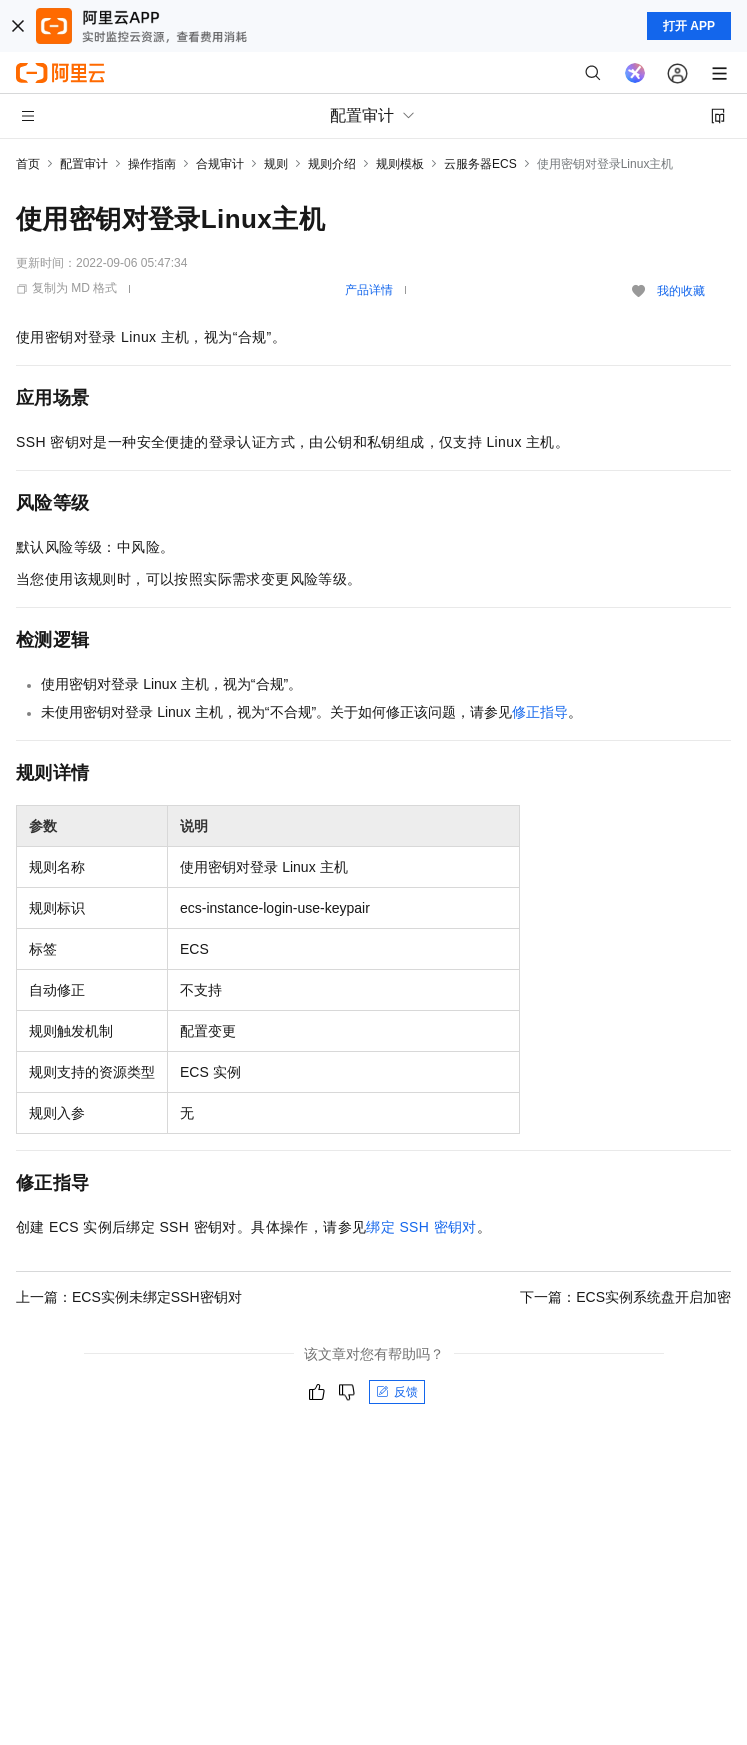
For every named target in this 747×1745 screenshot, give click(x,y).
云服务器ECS (480, 164)
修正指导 (540, 712)
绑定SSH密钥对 (421, 1227)
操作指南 (152, 164)
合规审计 (220, 164)
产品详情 (369, 290)
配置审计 (84, 164)
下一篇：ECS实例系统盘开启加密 (625, 1297)
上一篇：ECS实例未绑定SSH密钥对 (129, 1297)
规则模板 (400, 164)
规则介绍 (332, 164)
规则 (276, 164)
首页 (28, 164)
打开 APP (689, 26)
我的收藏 (681, 291)
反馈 (397, 1392)
